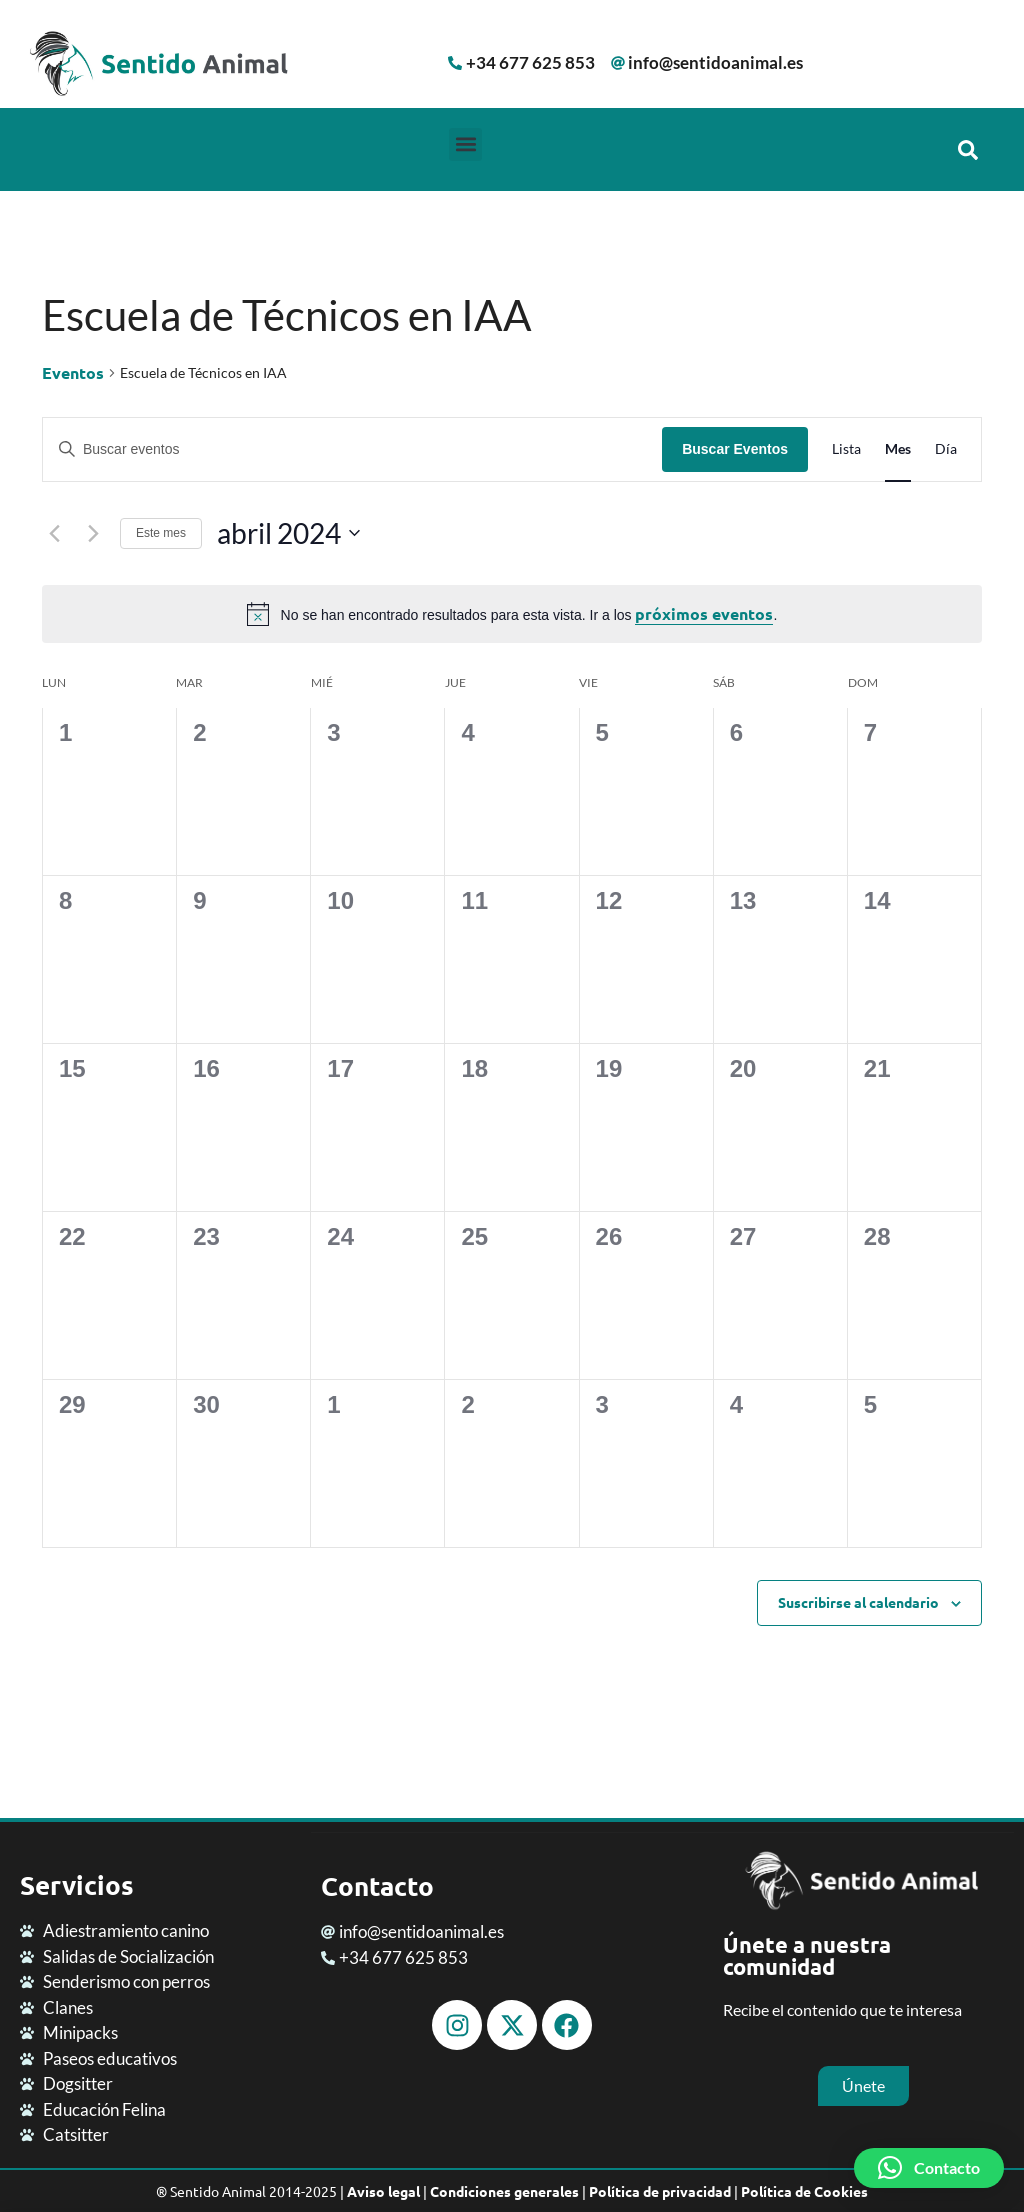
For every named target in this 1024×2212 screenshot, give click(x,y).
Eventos (73, 372)
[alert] (512, 614)
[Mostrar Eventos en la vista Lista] (846, 449)
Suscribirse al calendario (858, 1602)
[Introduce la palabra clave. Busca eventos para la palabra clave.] (352, 449)
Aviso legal (383, 2191)
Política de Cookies (804, 2191)
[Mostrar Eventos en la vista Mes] (898, 449)
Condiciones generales (504, 2191)
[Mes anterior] (54, 533)
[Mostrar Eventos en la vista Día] (946, 449)
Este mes (161, 533)
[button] (465, 144)
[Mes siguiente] (93, 533)
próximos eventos (704, 613)
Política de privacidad (660, 2191)
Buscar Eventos (735, 449)
